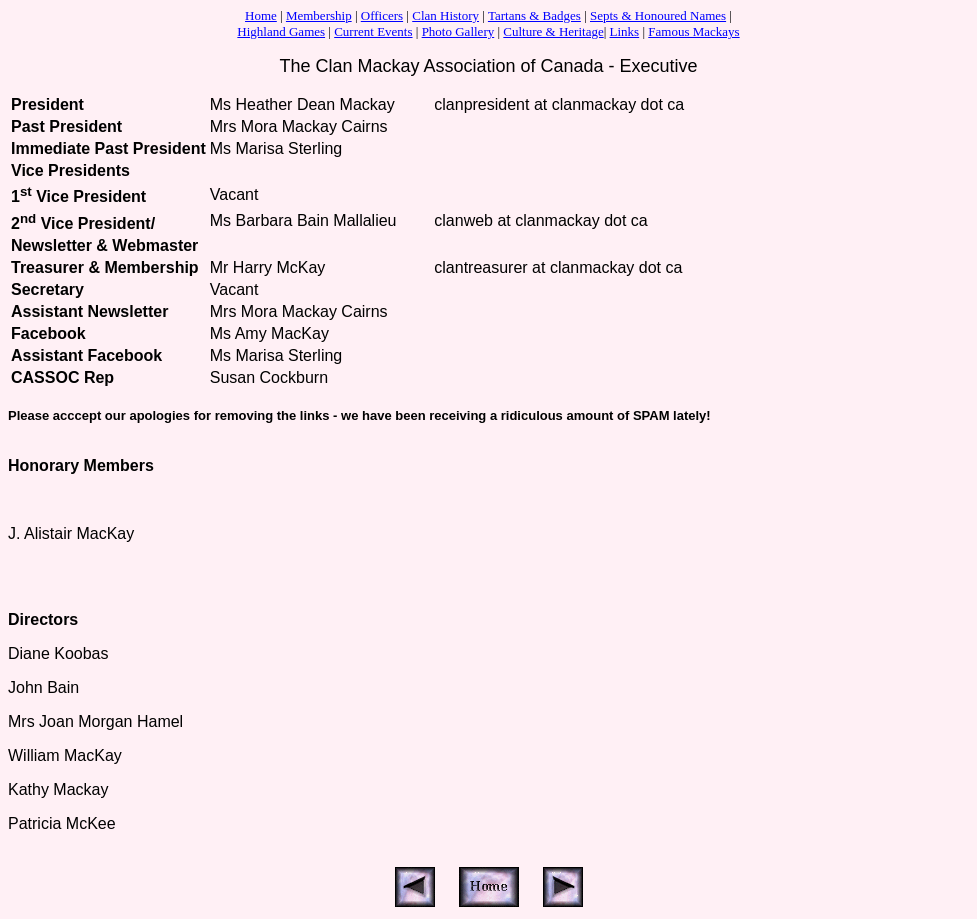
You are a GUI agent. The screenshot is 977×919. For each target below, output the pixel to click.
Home (261, 15)
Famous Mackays (693, 31)
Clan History (445, 15)
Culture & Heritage (553, 31)
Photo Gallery (458, 31)
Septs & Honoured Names (658, 15)
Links (625, 31)
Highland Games (281, 31)
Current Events (373, 31)
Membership (319, 15)
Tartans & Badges (534, 15)
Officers (382, 15)
